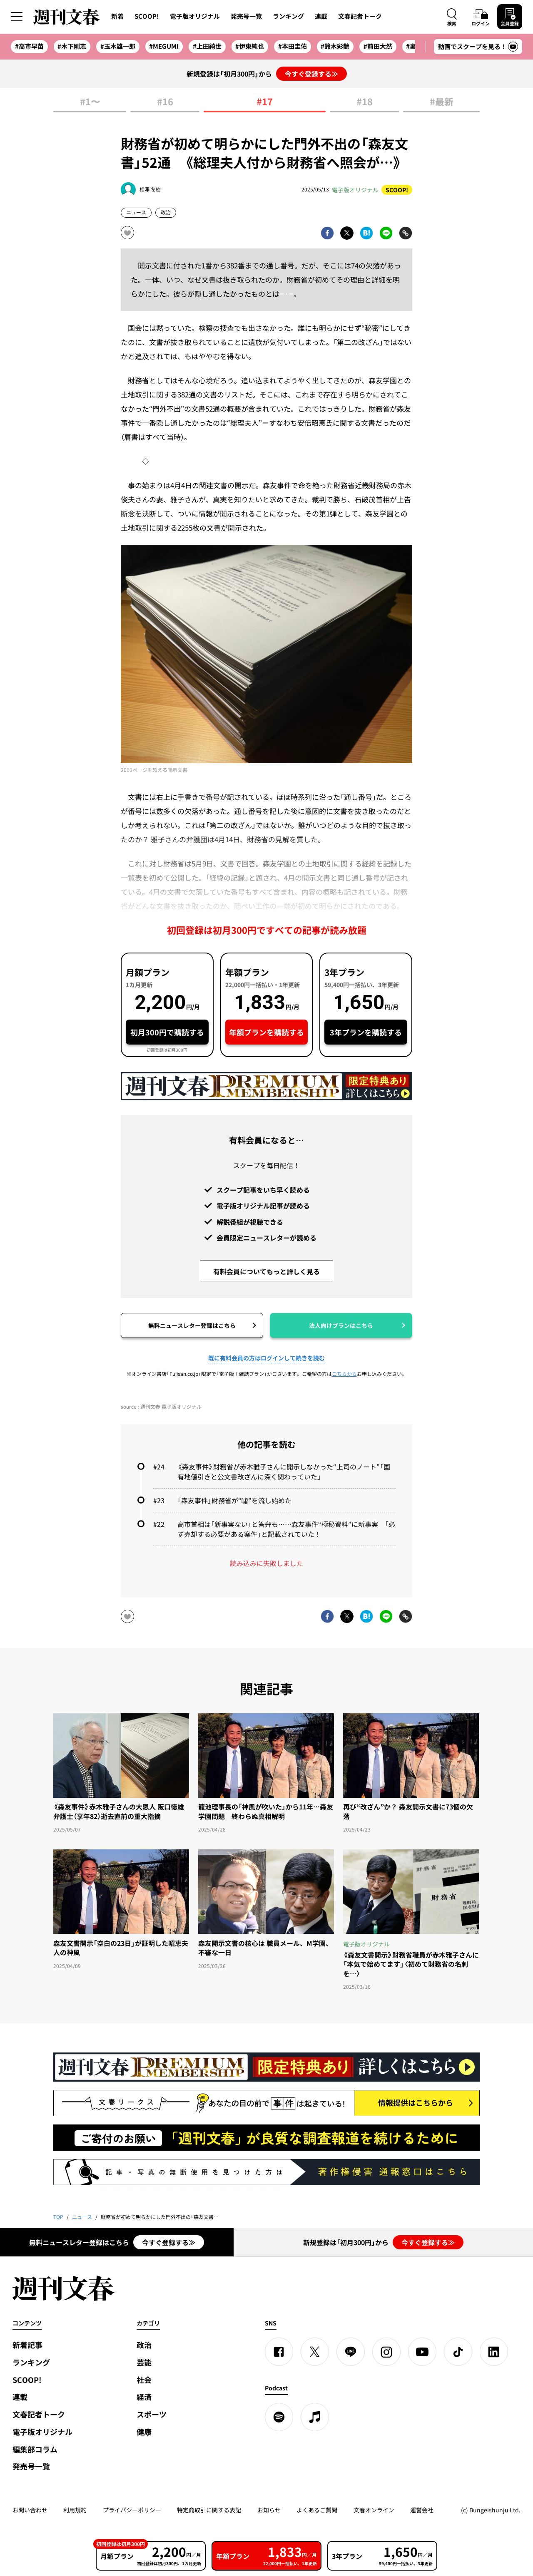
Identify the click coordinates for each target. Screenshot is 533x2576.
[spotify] (279, 2417)
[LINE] (350, 2352)
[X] (315, 2352)
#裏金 (414, 46)
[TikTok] (458, 2352)
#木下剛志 (71, 46)
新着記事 (27, 2344)
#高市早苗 (29, 46)
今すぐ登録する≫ (311, 74)
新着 (117, 16)
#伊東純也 (249, 46)
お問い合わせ (29, 2510)
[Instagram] (386, 2352)
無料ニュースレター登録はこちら (192, 1325)
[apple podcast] (315, 2417)
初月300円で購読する (167, 1032)
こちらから (344, 1373)
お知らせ (269, 2510)
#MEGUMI (164, 46)
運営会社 (421, 2510)
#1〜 (90, 102)
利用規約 (75, 2510)
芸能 (144, 2362)
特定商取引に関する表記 (209, 2510)
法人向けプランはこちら (341, 1325)
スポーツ (152, 2414)
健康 (144, 2431)
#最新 (441, 102)
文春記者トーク (360, 16)
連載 (321, 16)
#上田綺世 (207, 46)
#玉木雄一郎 (117, 46)
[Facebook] (279, 2352)
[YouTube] (422, 2352)
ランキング (288, 16)
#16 (165, 102)
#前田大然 (378, 46)
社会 (144, 2379)
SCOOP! (146, 16)
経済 (144, 2396)
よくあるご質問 (316, 2510)
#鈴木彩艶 (335, 46)
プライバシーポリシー (132, 2510)
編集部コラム (34, 2449)
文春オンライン (374, 2510)
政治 (166, 212)
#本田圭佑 (292, 46)
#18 (364, 102)
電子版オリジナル (195, 16)
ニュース (136, 212)
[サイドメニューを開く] (16, 16)
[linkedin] (494, 2352)
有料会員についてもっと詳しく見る (266, 1271)
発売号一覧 (246, 16)
